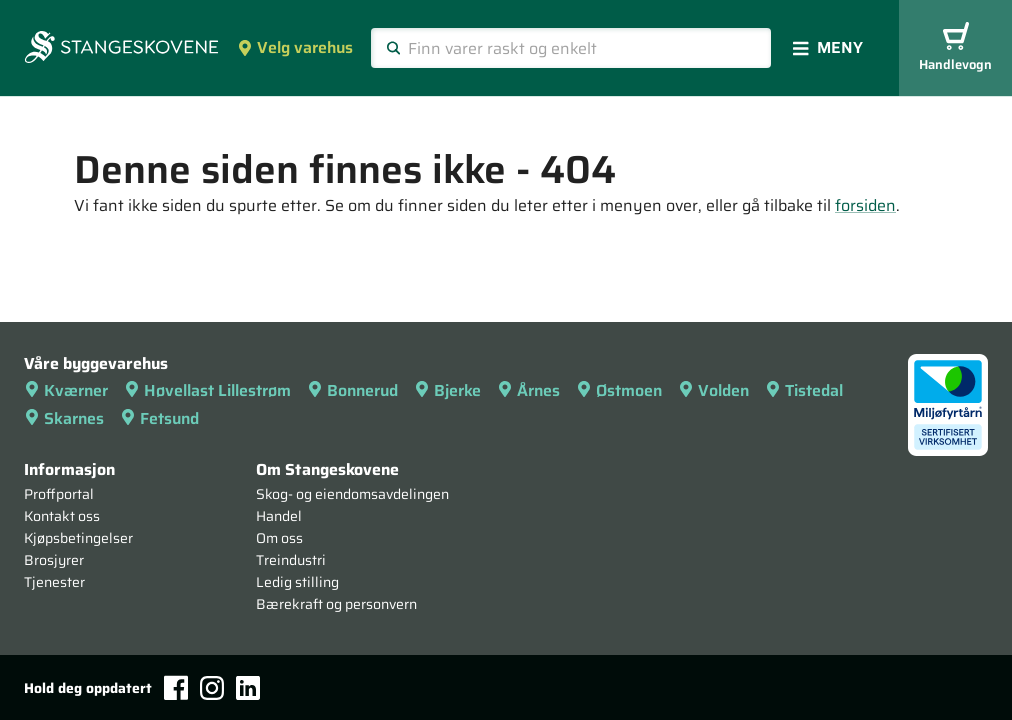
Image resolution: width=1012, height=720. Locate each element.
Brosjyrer (54, 560)
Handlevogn (955, 48)
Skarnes (64, 418)
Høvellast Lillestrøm (207, 390)
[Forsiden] (121, 49)
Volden (713, 390)
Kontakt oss (62, 516)
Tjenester (54, 582)
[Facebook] (176, 687)
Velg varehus (295, 47)
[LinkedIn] (248, 688)
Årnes (528, 390)
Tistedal (804, 390)
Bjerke (447, 390)
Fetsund (159, 418)
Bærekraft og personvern (336, 604)
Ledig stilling (297, 582)
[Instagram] (212, 688)
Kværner (66, 390)
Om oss (279, 538)
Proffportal (59, 494)
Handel (279, 516)
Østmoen (619, 390)
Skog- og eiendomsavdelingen (352, 494)
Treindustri (291, 560)
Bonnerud (352, 390)
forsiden (865, 205)
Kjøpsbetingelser (78, 538)
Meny (828, 47)
